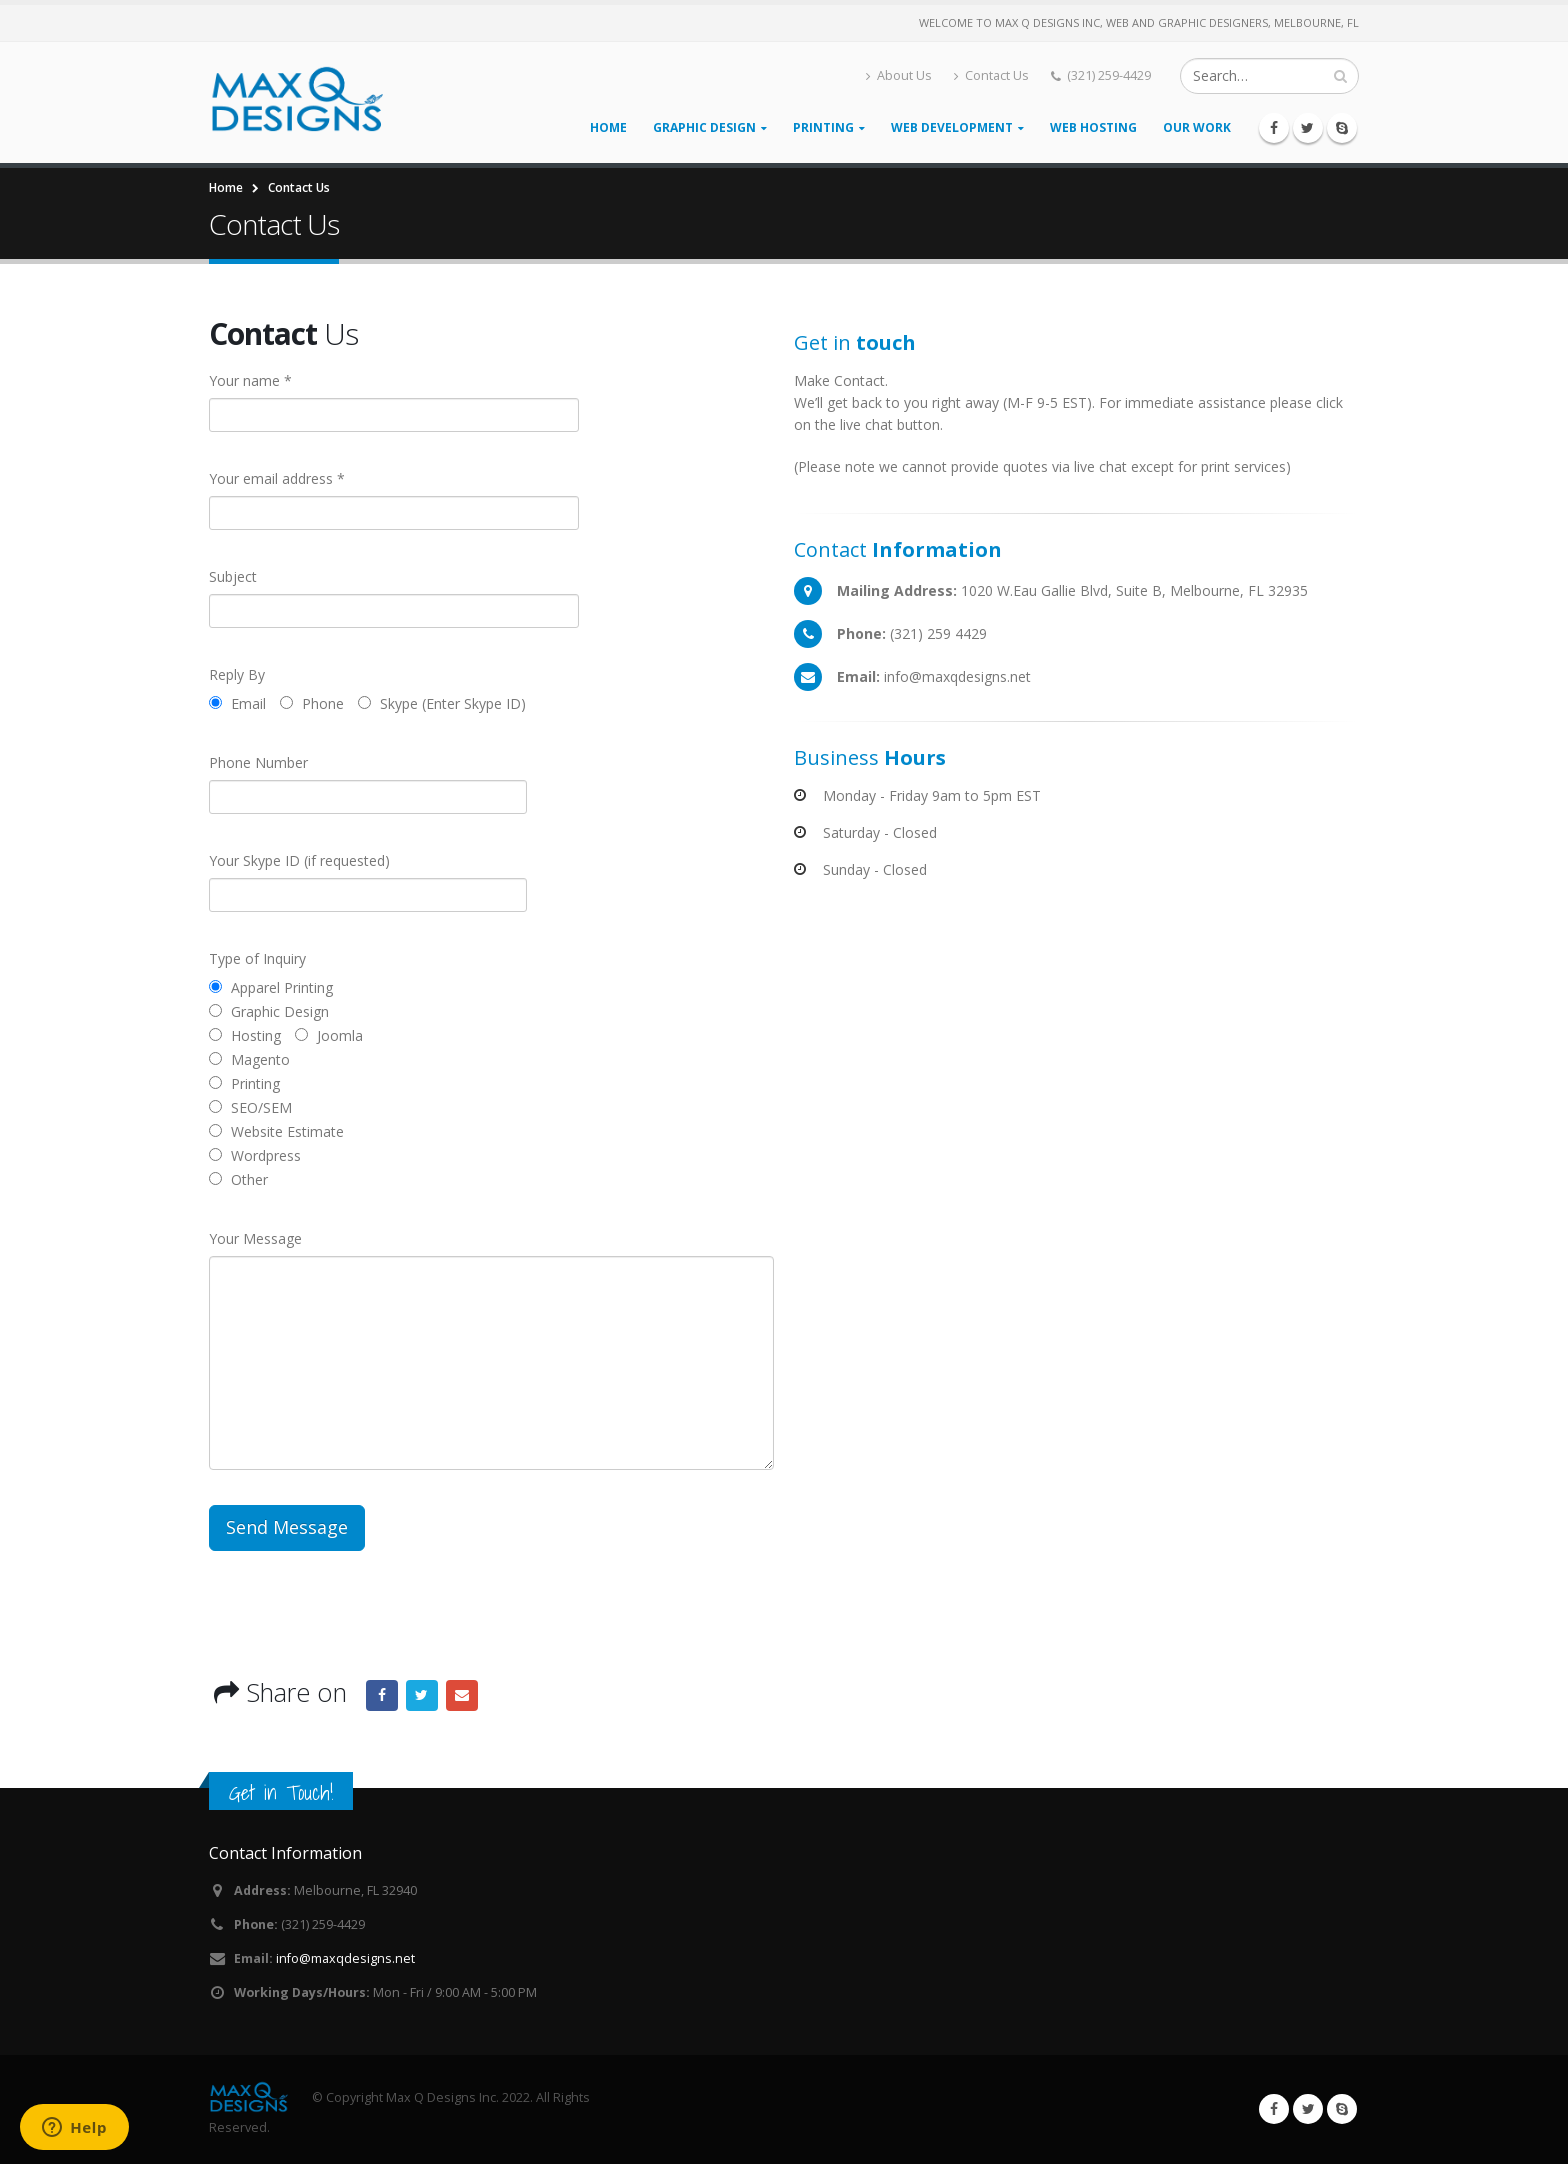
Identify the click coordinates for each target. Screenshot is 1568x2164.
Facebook (382, 1696)
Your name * (250, 380)
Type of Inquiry (257, 958)
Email (462, 1696)
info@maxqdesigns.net (345, 1958)
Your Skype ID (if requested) (299, 860)
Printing (823, 127)
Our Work (1197, 127)
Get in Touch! (281, 1792)
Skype (1342, 2109)
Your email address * (277, 478)
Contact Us (991, 75)
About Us (899, 75)
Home (608, 127)
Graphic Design (704, 127)
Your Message (255, 1238)
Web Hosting (1093, 127)
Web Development (952, 127)
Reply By (237, 674)
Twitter (422, 1696)
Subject (233, 576)
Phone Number (258, 762)
